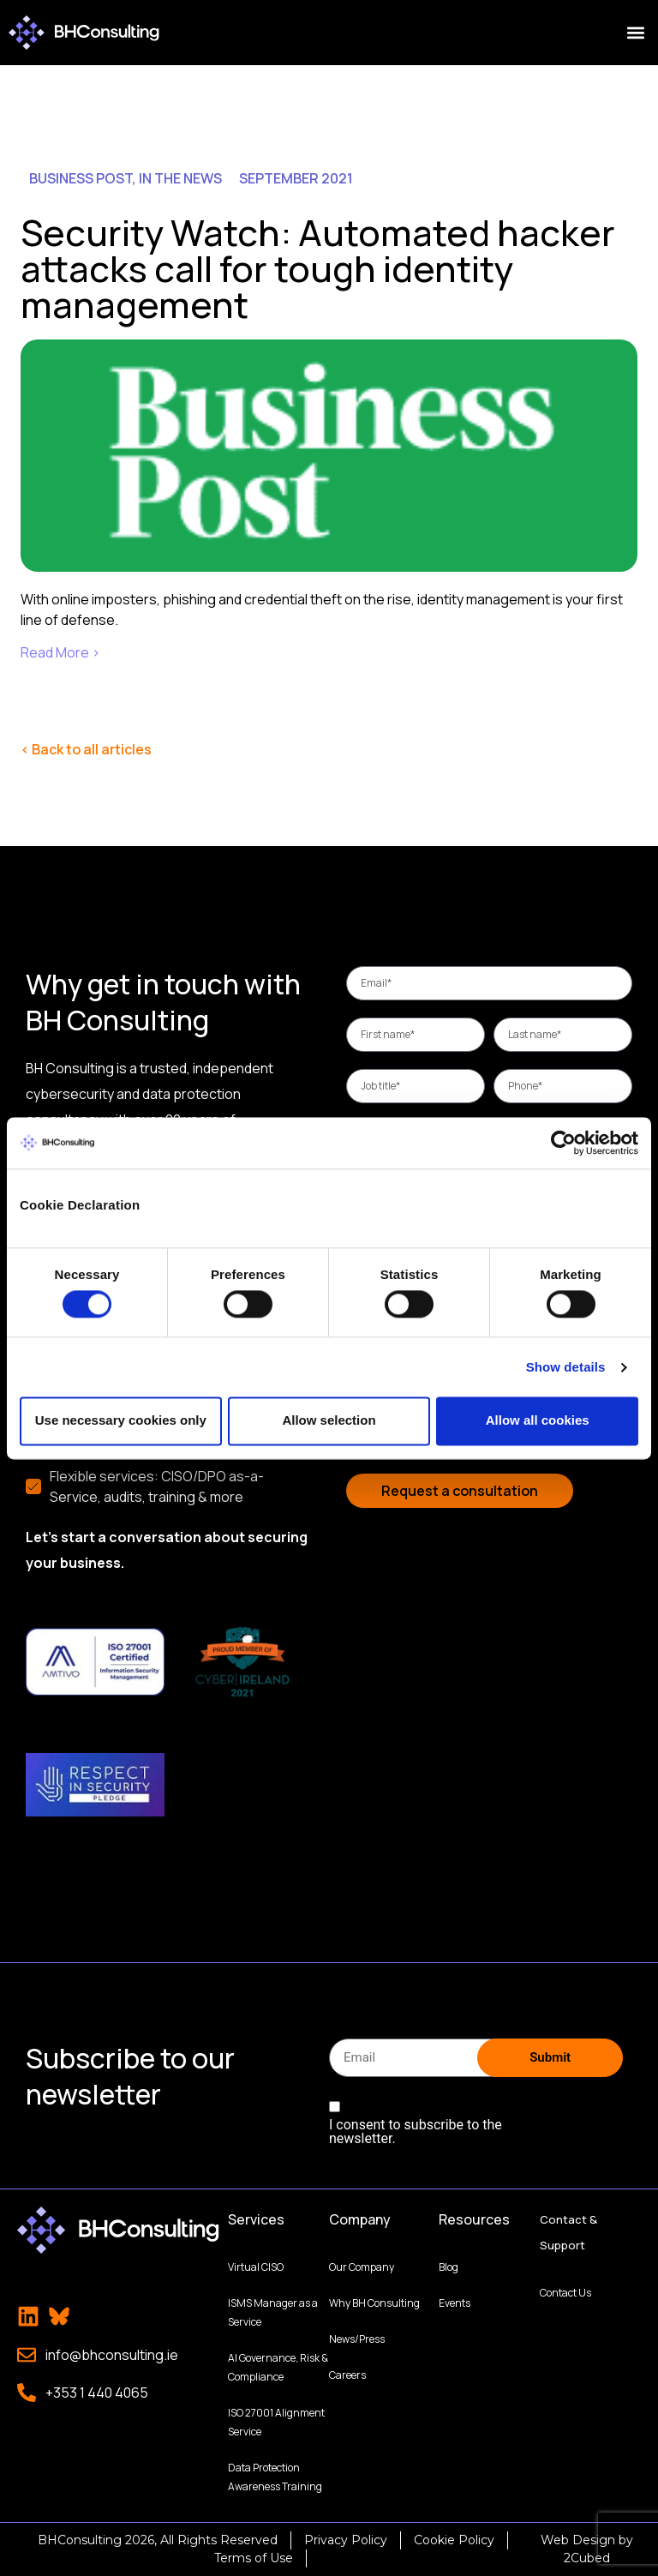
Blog (448, 2267)
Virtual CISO (256, 2267)
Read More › (60, 652)
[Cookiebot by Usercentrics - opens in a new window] (563, 1143)
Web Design (578, 2540)
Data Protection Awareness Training (275, 2477)
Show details (566, 1367)
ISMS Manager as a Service (273, 2312)
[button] (635, 33)
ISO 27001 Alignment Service (276, 2422)
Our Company (361, 2267)
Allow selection (328, 1421)
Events (454, 2303)
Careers (347, 2375)
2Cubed (587, 2558)
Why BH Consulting (374, 2303)
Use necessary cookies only (120, 1421)
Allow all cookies (537, 1421)
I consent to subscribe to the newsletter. (415, 2132)
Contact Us (565, 2292)
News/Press (357, 2339)
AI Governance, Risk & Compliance (278, 2367)
